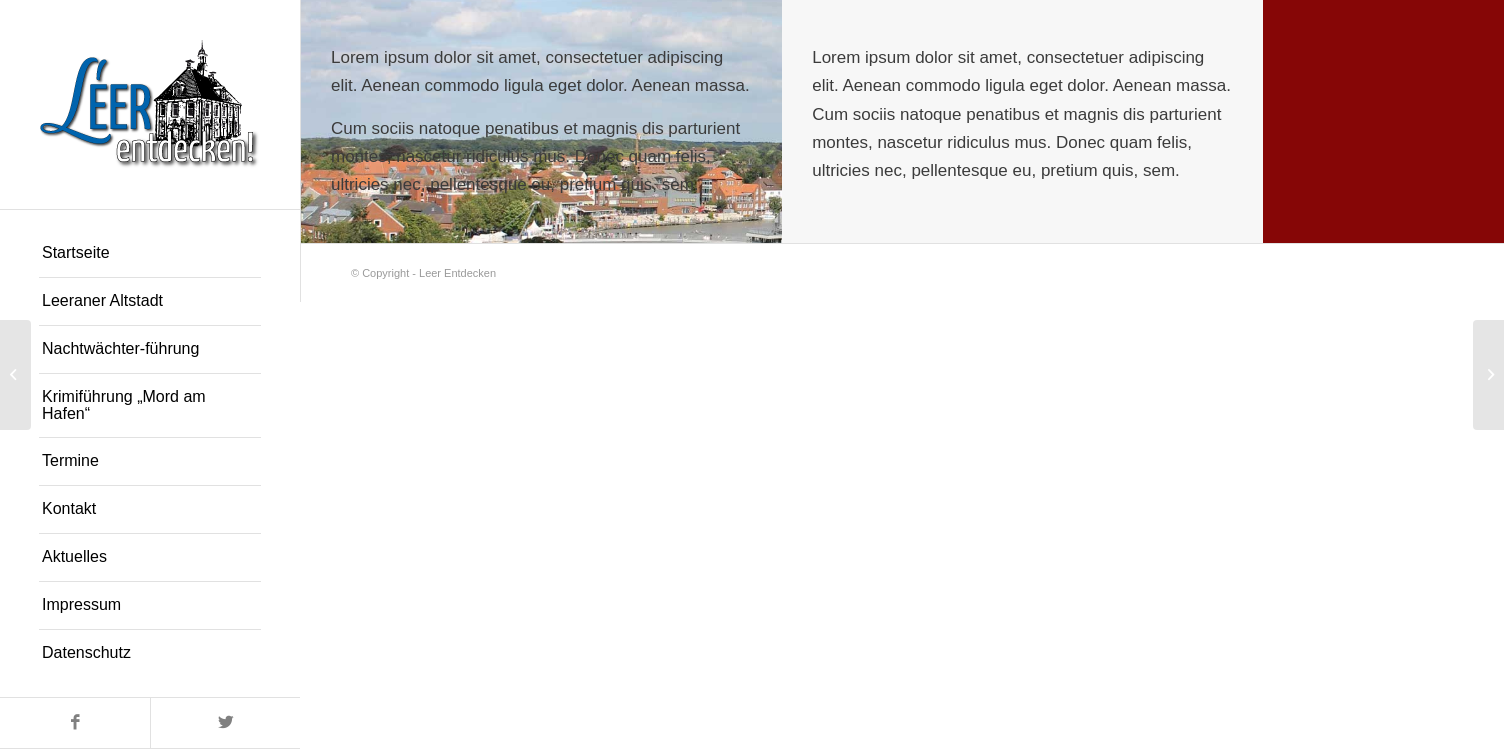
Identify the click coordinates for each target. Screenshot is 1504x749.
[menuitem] (150, 254)
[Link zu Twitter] (225, 723)
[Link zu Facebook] (75, 723)
